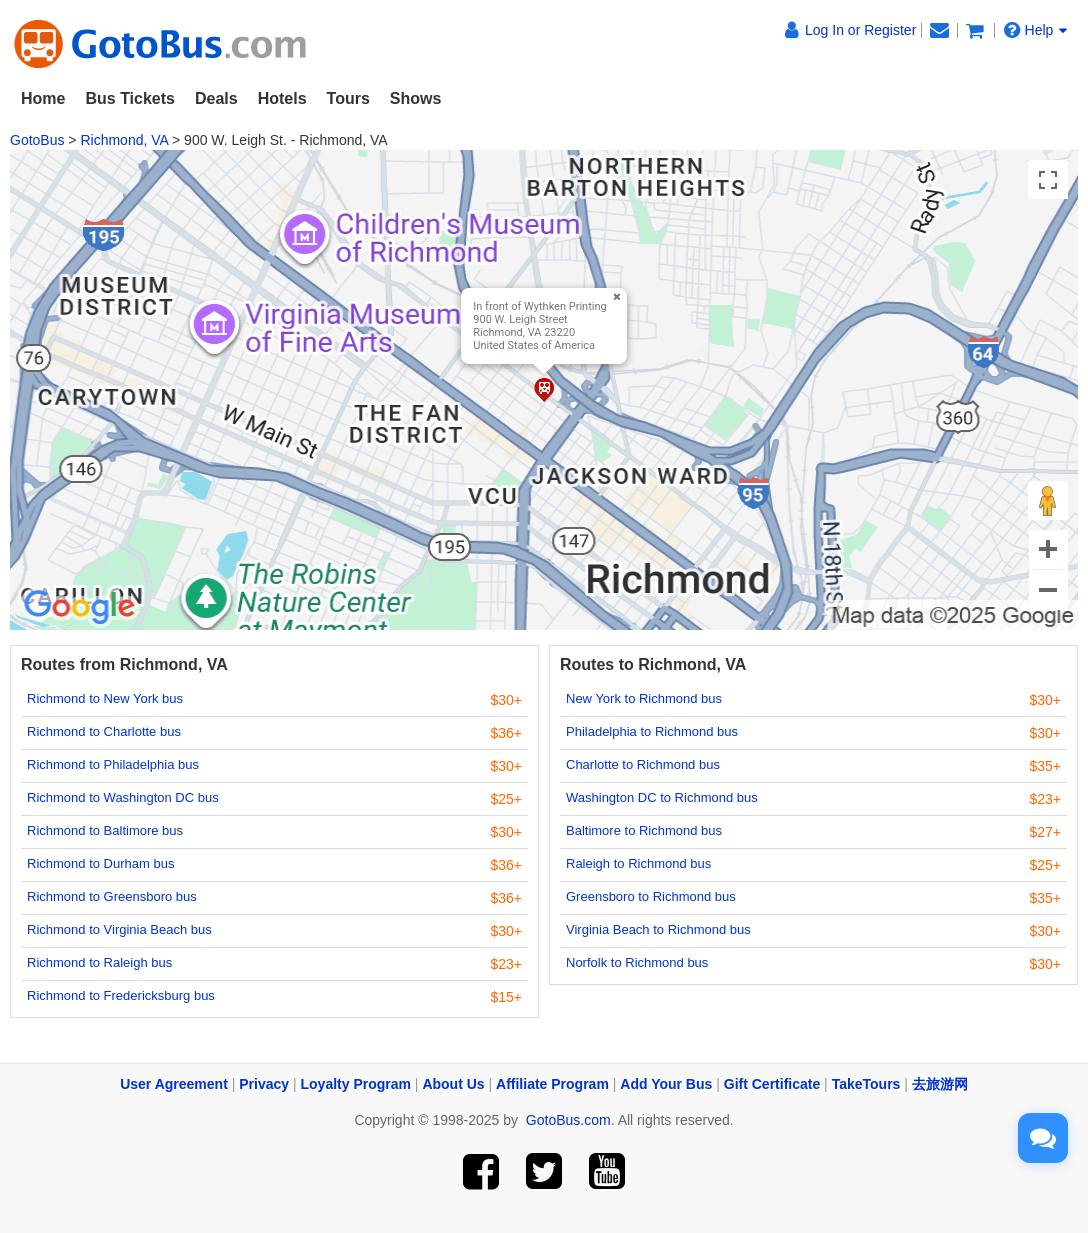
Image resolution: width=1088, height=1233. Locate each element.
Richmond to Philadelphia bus (113, 764)
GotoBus (37, 140)
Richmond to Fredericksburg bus (121, 995)
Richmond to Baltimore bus (105, 830)
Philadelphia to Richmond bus (652, 731)
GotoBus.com (568, 1120)
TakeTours (866, 1084)
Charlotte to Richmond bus (643, 764)
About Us (453, 1084)
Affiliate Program (552, 1084)
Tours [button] (348, 98)
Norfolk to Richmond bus (637, 962)
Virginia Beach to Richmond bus (658, 929)
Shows (416, 98)
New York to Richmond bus (644, 698)
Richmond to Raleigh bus (99, 962)
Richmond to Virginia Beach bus (119, 929)
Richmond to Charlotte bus (104, 731)
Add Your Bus (666, 1084)
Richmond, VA (124, 140)
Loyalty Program (356, 1084)
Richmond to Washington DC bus (123, 797)
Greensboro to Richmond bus (651, 896)
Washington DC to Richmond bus (662, 797)
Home (43, 98)
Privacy (264, 1084)
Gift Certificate (772, 1084)
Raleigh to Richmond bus (638, 863)
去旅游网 (940, 1084)
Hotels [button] (282, 98)
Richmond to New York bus (105, 698)
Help (1036, 30)
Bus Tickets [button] (130, 98)
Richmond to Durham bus (100, 863)
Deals (216, 98)
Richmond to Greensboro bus (112, 896)
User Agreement (174, 1084)
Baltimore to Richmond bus (644, 830)
